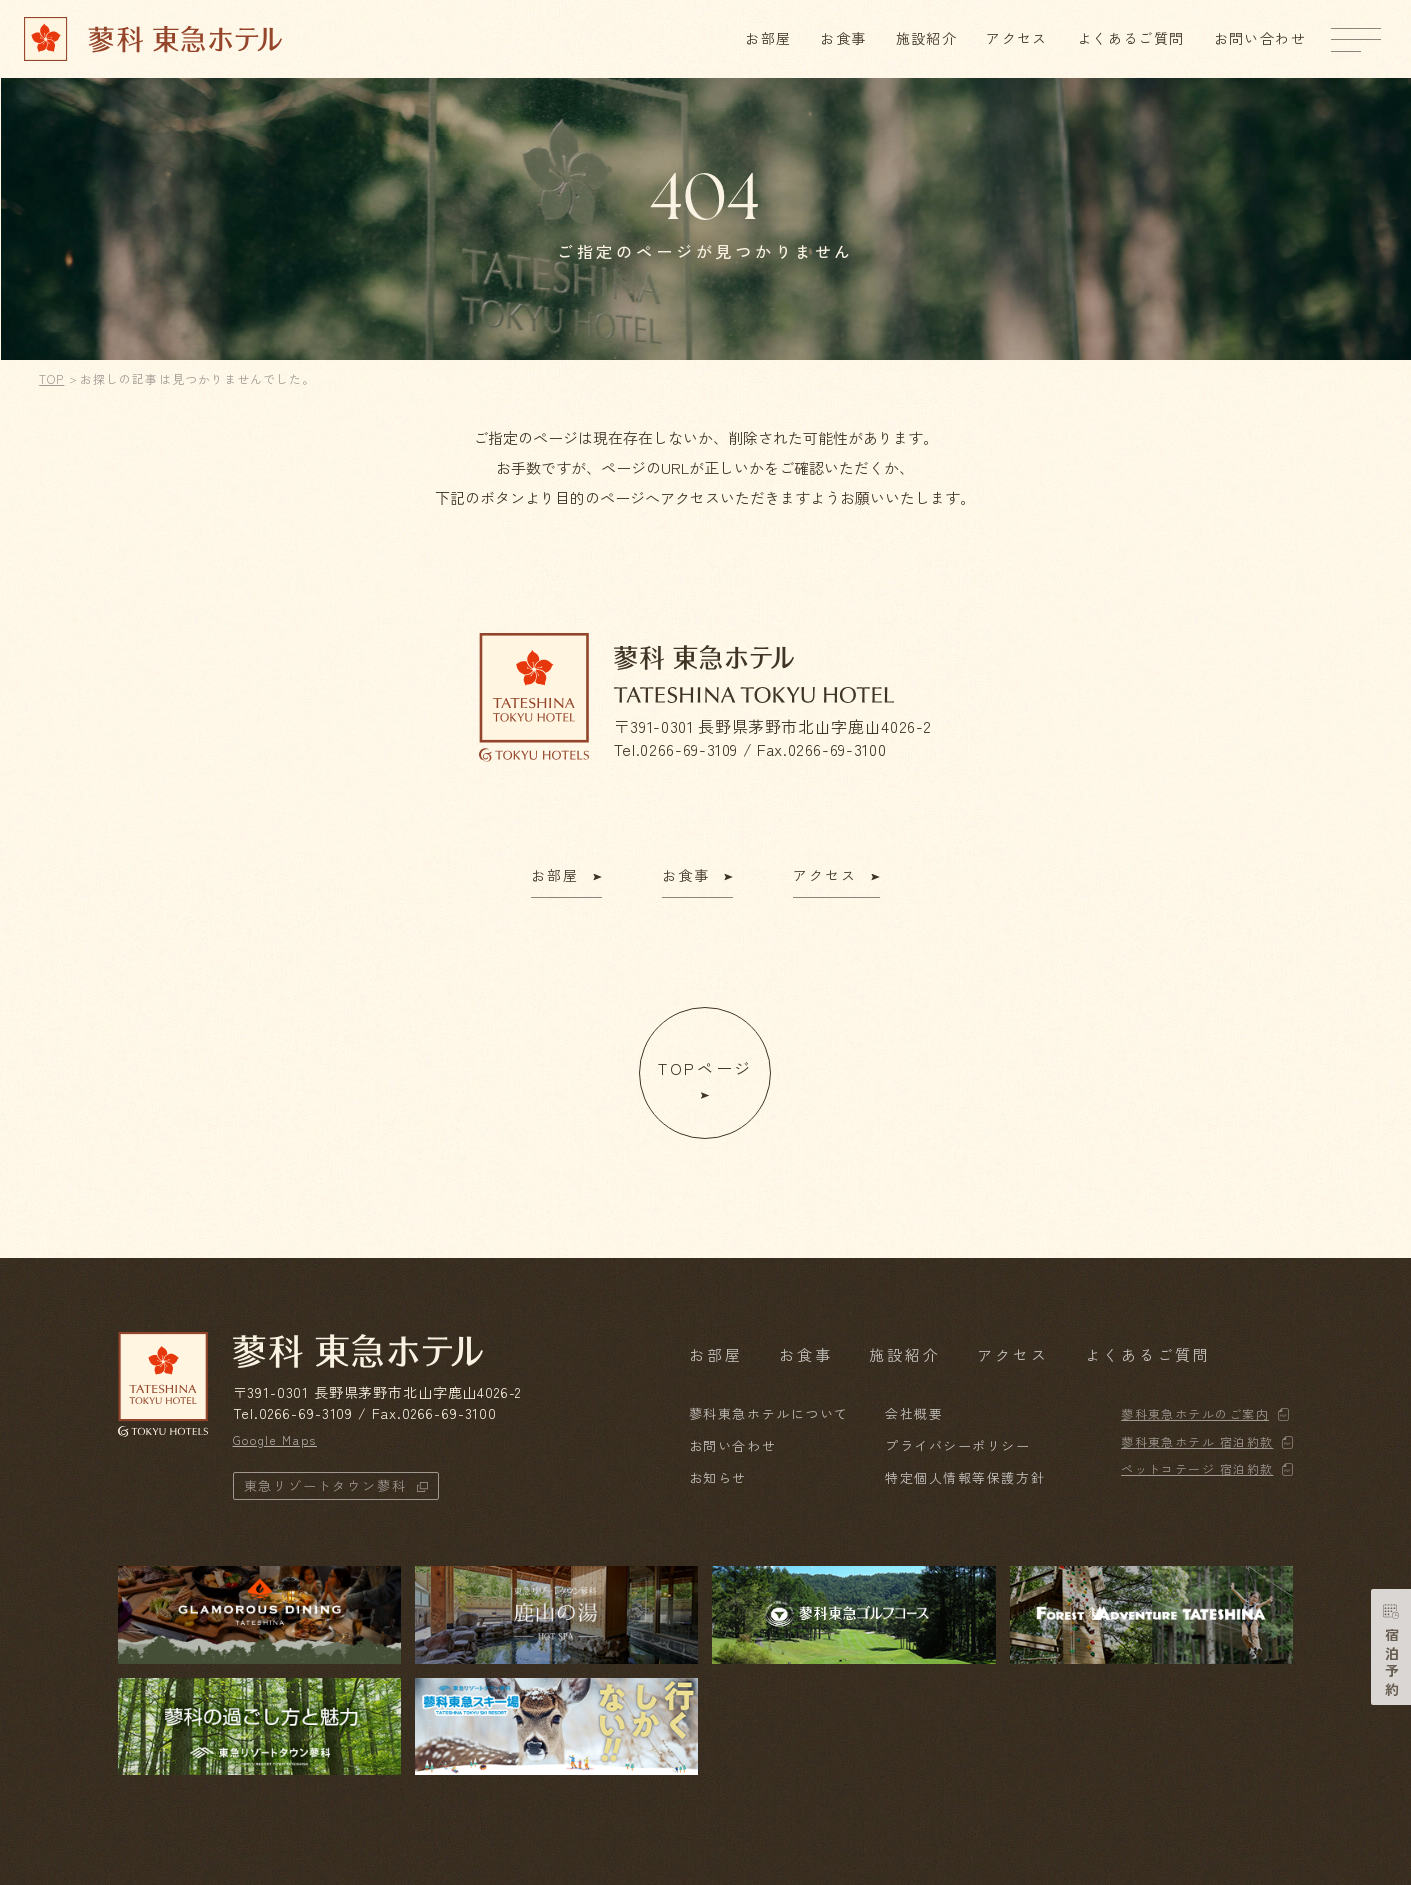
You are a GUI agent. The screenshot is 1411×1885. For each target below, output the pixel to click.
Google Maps (275, 1439)
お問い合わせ (1260, 38)
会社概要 (914, 1413)
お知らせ (718, 1477)
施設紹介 (927, 38)
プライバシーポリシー (958, 1445)
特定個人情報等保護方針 (965, 1477)
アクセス (1017, 38)
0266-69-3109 (689, 749)
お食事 (843, 38)
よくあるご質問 (1131, 38)
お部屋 (768, 38)
